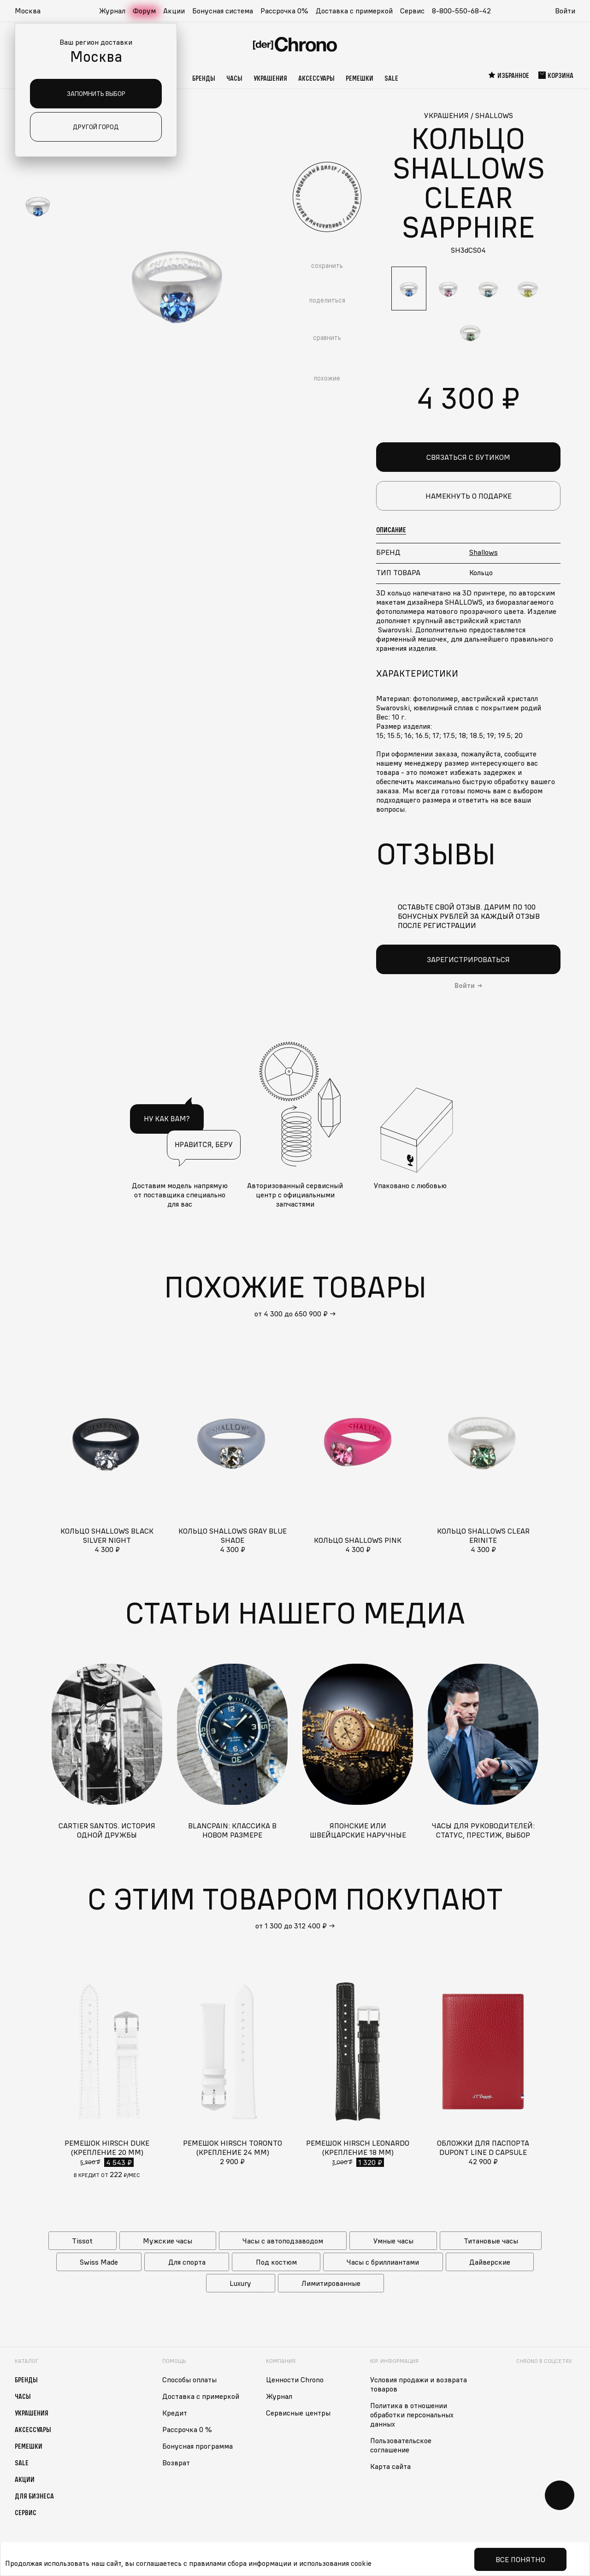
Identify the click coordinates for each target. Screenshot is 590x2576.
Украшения (270, 78)
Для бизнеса (34, 2495)
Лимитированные (330, 2282)
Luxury (240, 2282)
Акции (174, 10)
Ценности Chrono (295, 2379)
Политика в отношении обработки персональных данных (412, 2414)
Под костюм (276, 2261)
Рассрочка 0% (284, 10)
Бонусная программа (197, 2445)
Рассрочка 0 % (187, 2428)
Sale (391, 78)
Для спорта (187, 2261)
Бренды (203, 78)
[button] (32, 11)
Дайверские (489, 2261)
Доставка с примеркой (354, 10)
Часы (234, 78)
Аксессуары (316, 78)
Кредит (174, 2412)
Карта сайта (390, 2465)
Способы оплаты (189, 2379)
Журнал (112, 10)
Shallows (483, 551)
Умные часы (393, 2240)
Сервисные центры (298, 2412)
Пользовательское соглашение (400, 2444)
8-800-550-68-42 (461, 10)
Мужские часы (167, 2240)
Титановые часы (491, 2240)
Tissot (82, 2240)
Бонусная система (222, 10)
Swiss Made (99, 2261)
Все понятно (520, 2559)
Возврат (176, 2462)
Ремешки (359, 78)
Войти (565, 10)
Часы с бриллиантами (383, 2261)
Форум (144, 10)
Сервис (412, 10)
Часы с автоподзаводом (282, 2240)
